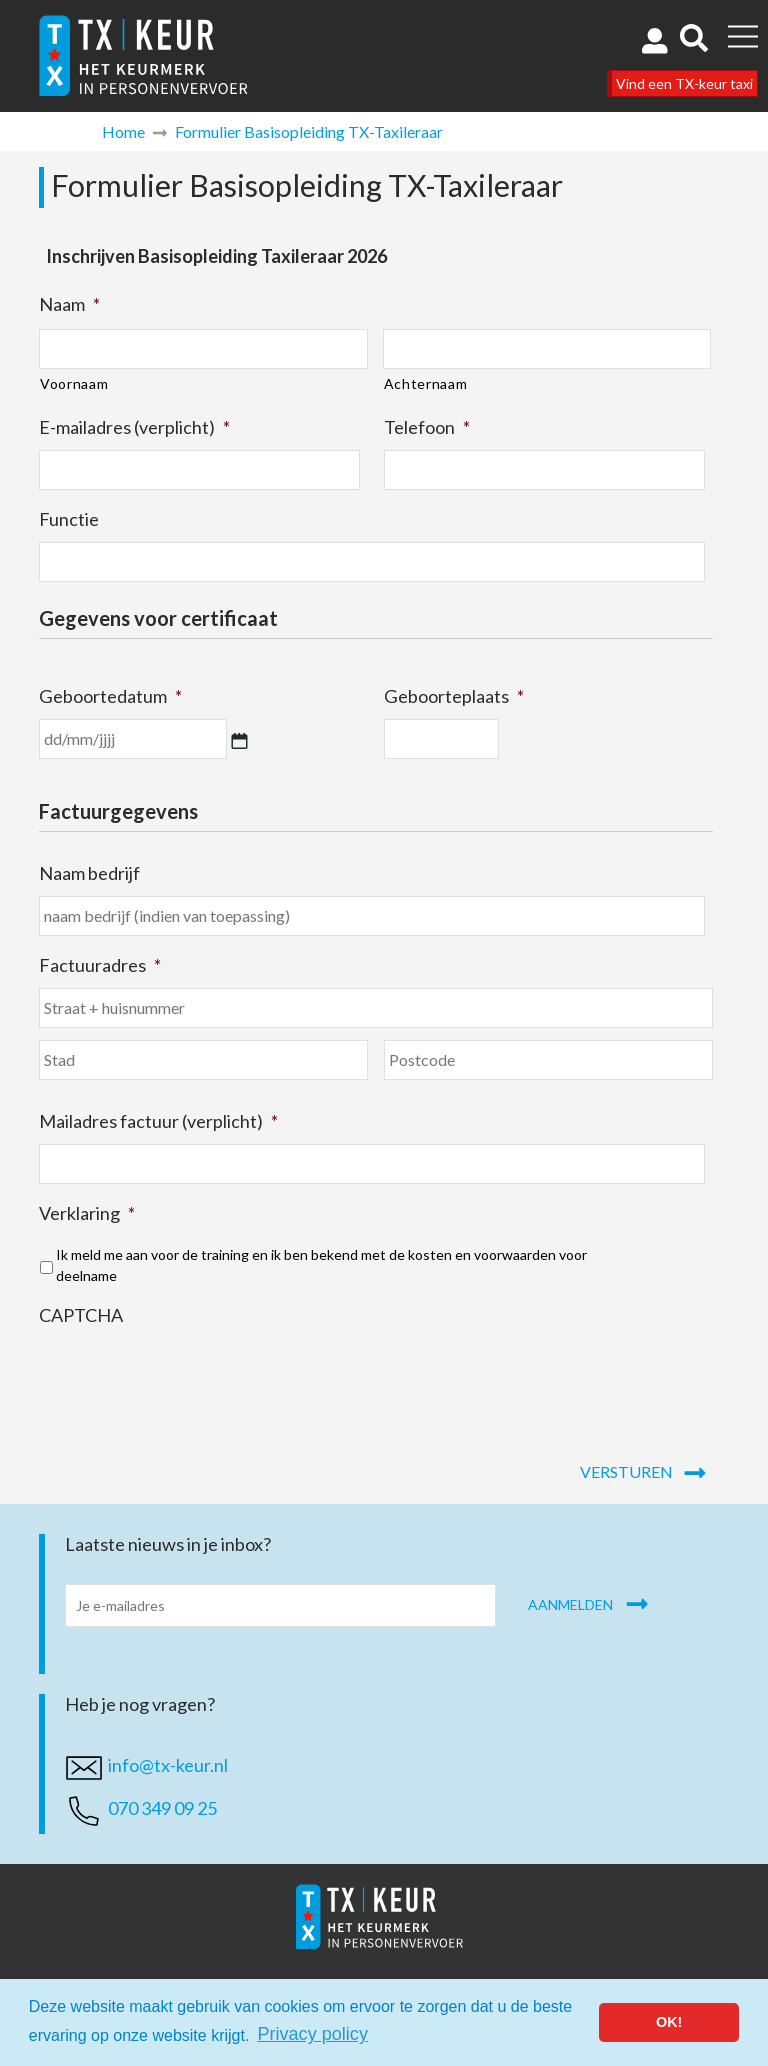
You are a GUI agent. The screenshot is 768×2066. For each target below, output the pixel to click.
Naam (69, 304)
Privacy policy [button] (312, 2034)
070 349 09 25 (162, 1808)
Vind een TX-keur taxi (684, 83)
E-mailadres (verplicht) (134, 427)
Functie (69, 519)
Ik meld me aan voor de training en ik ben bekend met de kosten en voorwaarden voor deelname (321, 1265)
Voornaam (74, 383)
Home (123, 131)
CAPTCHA (81, 1315)
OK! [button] (669, 2022)
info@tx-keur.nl (168, 1765)
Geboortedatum (110, 696)
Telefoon (427, 427)
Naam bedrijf (89, 873)
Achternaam (426, 383)
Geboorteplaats (454, 696)
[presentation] (191, 1377)
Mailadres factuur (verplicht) (158, 1121)
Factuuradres (100, 965)
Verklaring (87, 1213)
